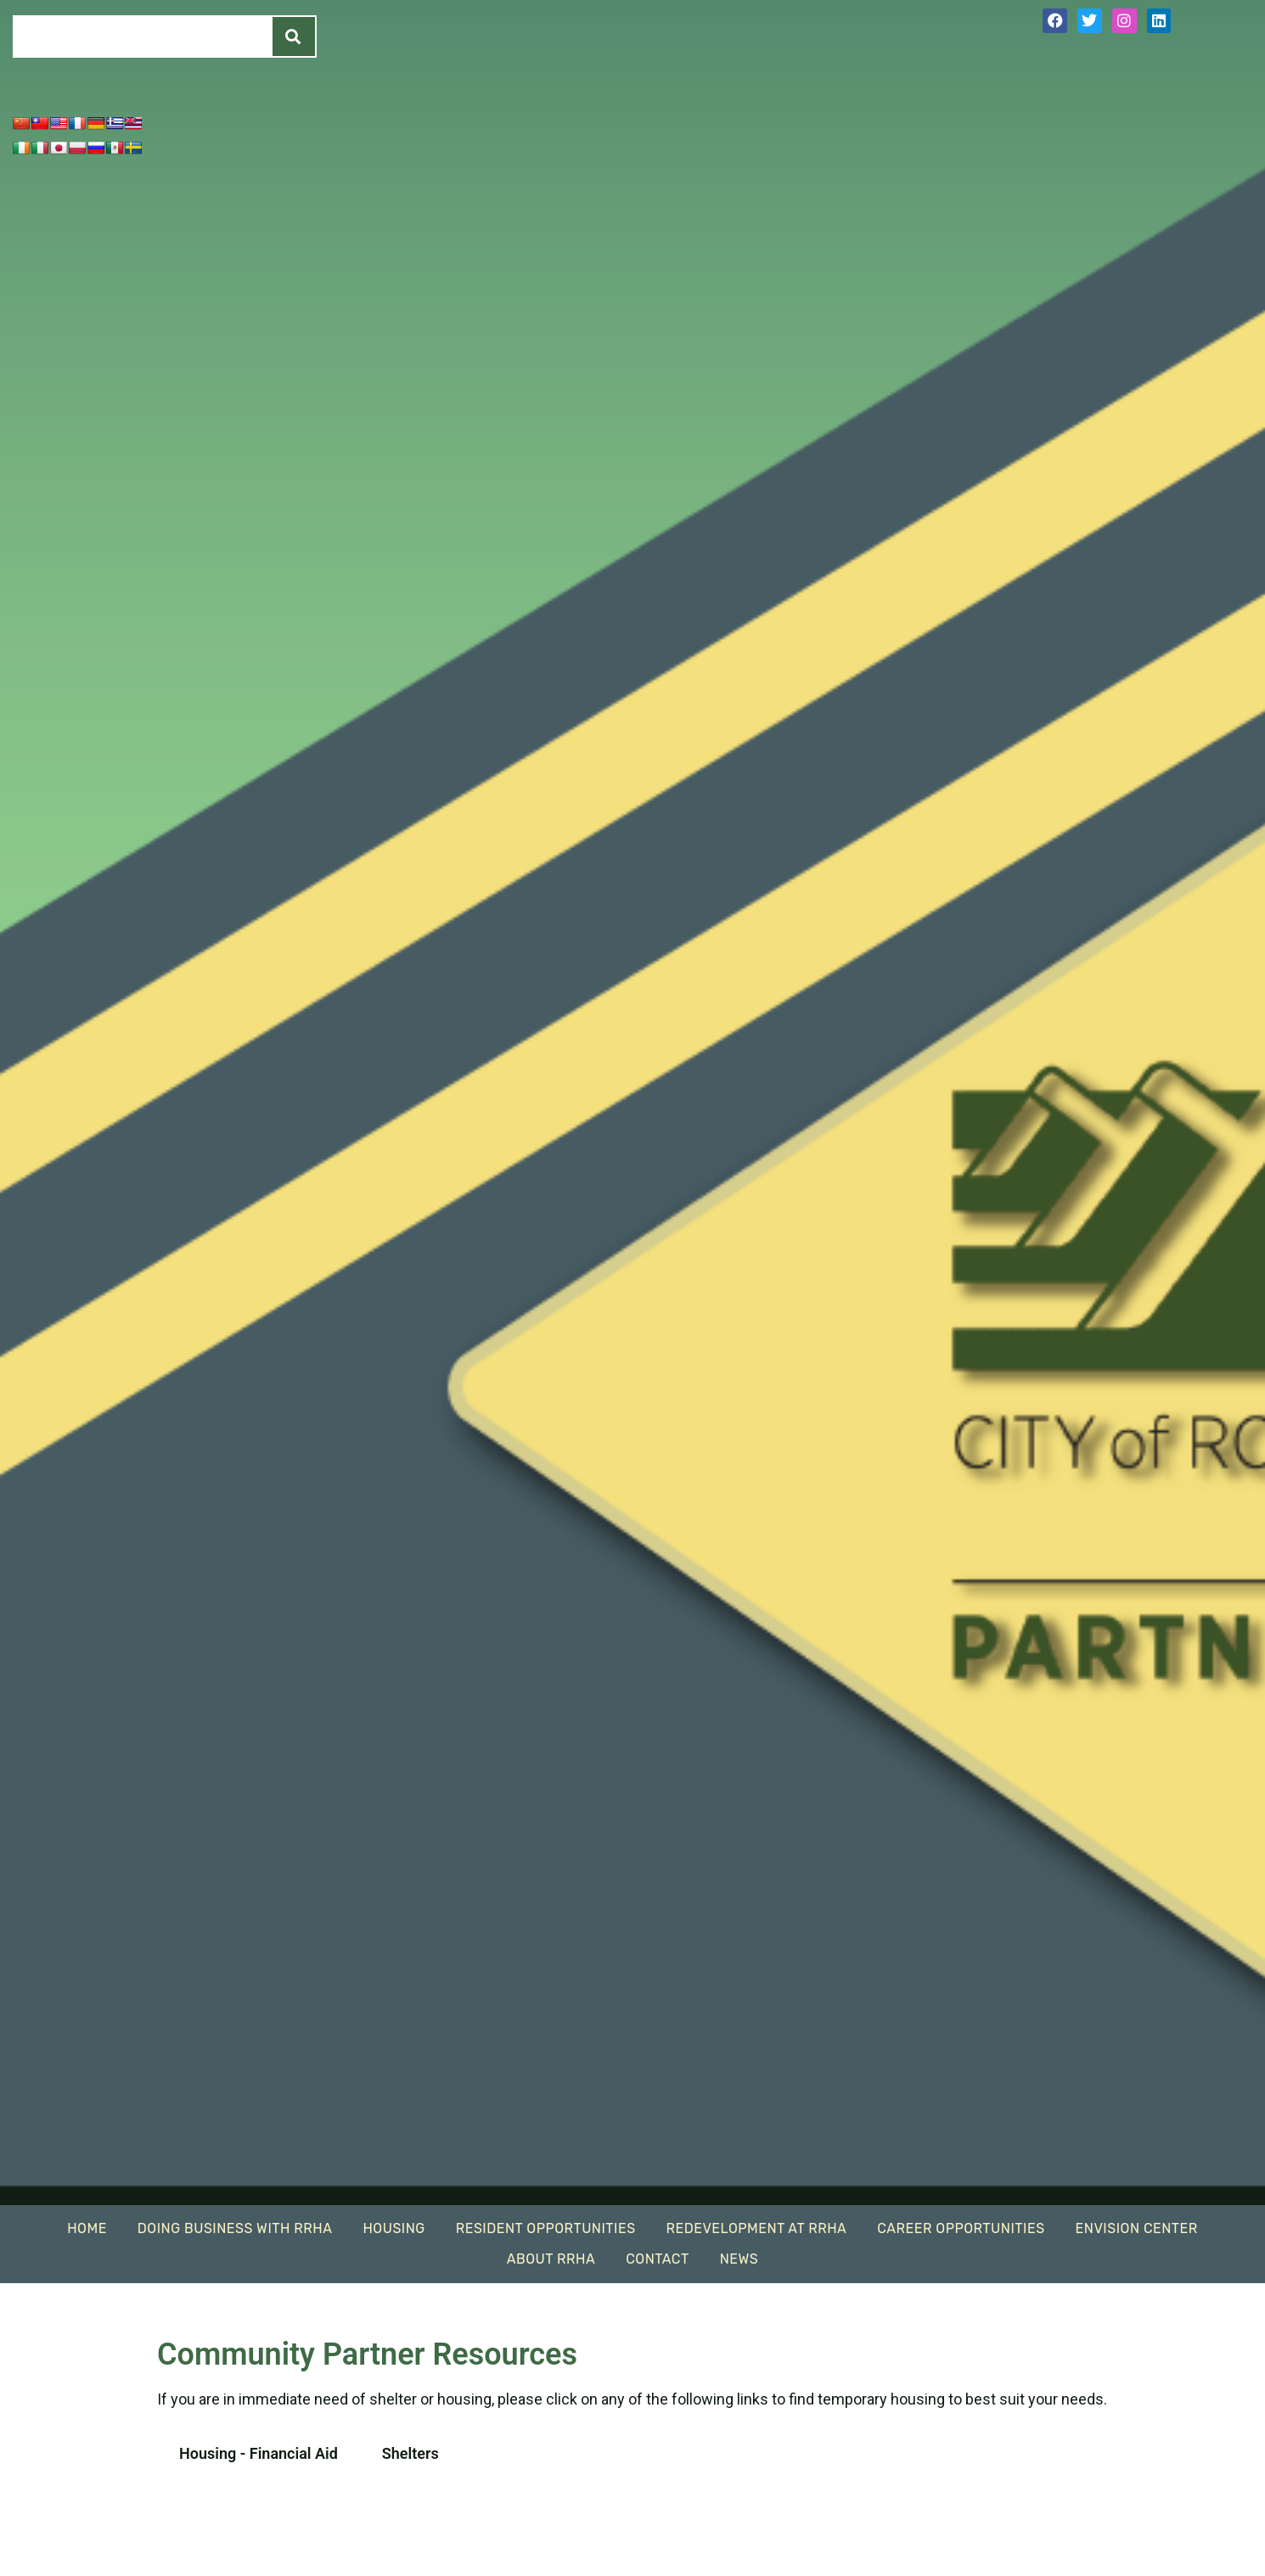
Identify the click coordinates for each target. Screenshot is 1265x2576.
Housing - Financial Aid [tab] (258, 2453)
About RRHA (551, 2259)
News (739, 2259)
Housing (393, 2228)
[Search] (294, 36)
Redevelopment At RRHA (756, 2228)
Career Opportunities (960, 2228)
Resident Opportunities (546, 2228)
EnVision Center (1137, 2228)
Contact (657, 2259)
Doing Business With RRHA (235, 2228)
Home (87, 2228)
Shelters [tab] (410, 2453)
